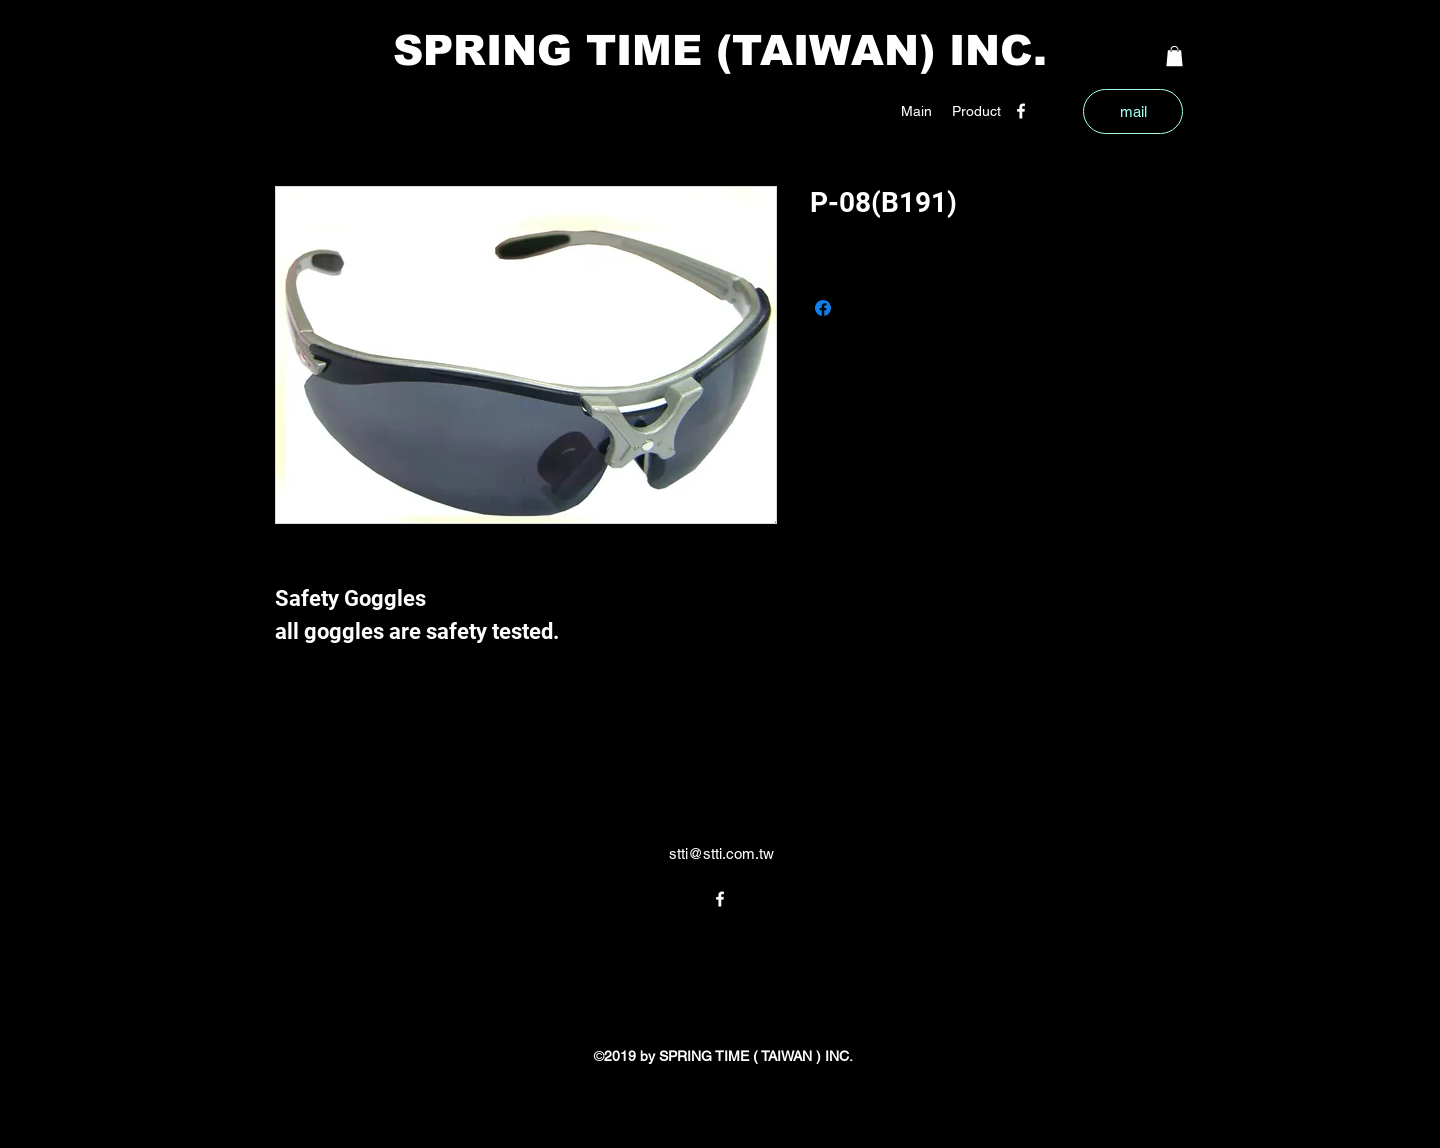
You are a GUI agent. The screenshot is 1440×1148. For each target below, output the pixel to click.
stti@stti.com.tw (721, 853)
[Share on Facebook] (823, 308)
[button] (976, 111)
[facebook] (1021, 111)
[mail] (1133, 111)
